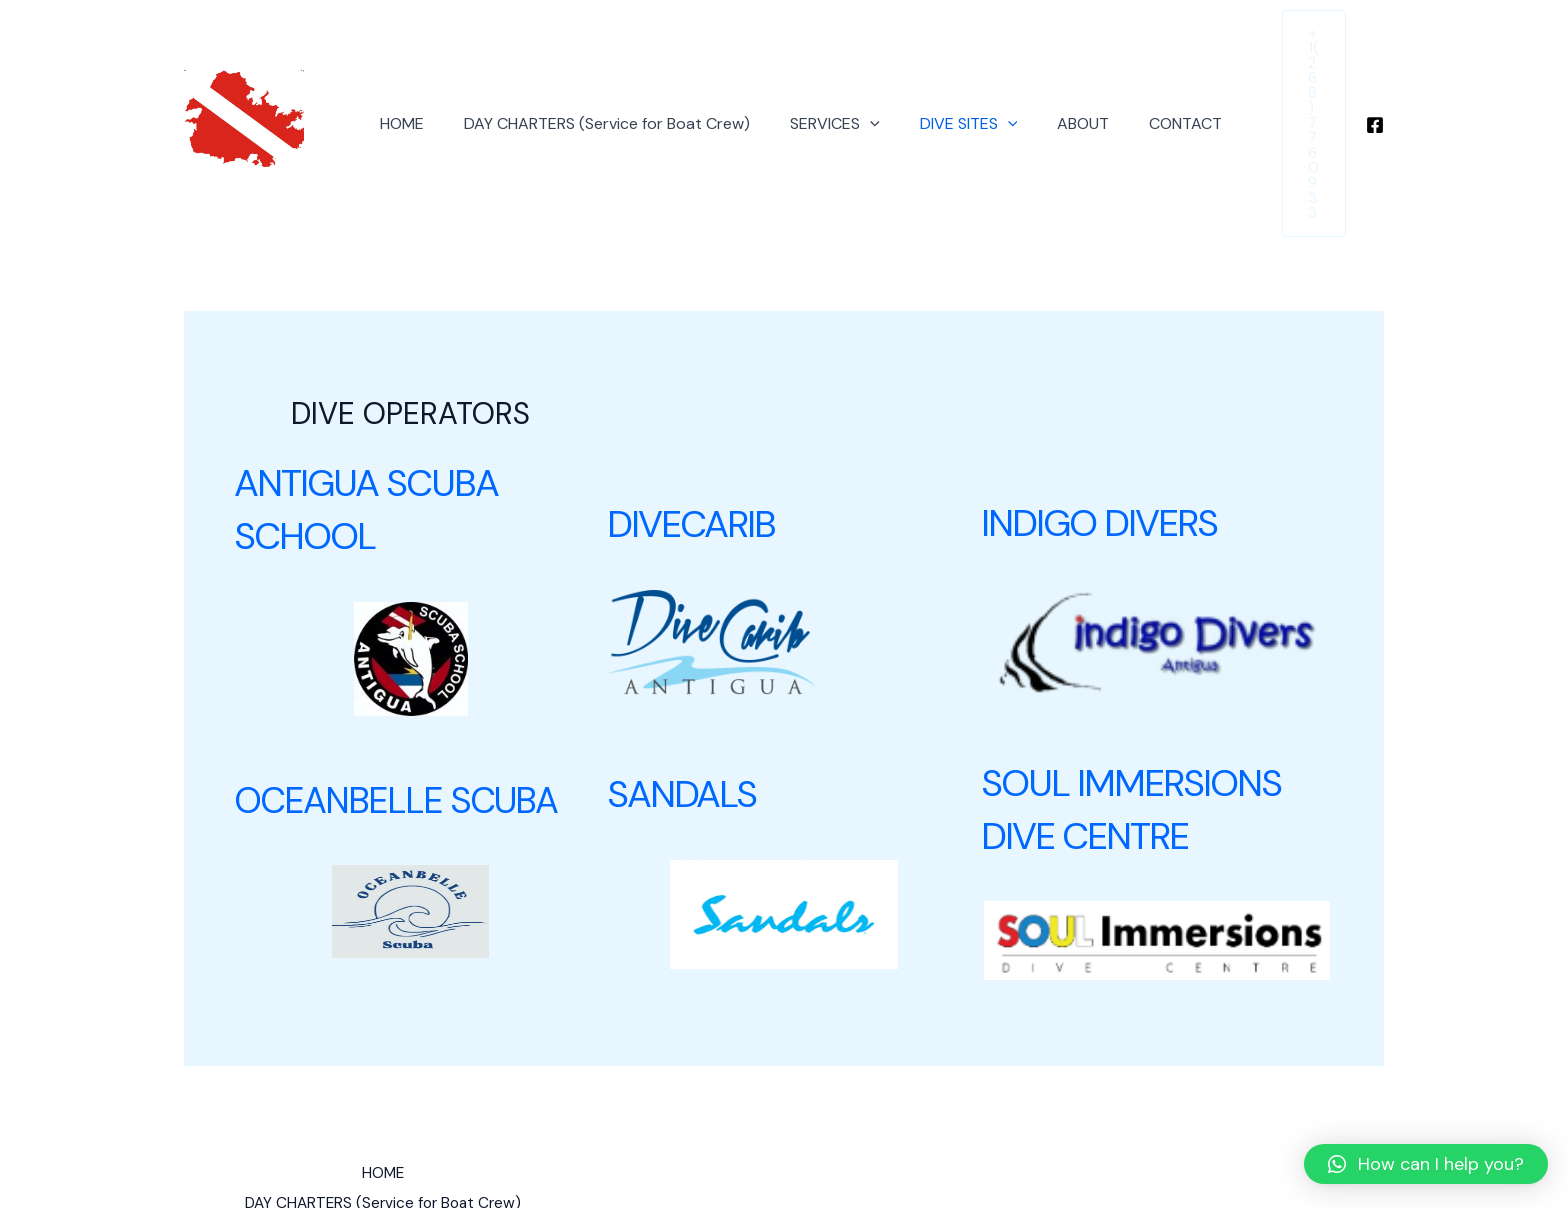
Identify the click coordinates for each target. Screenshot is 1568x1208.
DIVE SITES (948, 79)
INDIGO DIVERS (1106, 434)
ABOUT (1054, 78)
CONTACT (1148, 78)
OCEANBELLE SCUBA (395, 710)
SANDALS (686, 703)
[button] (1426, 1164)
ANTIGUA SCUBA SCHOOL (375, 420)
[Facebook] (1375, 81)
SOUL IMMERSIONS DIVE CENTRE (1141, 718)
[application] (857, 79)
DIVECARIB (697, 434)
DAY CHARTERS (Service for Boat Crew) (602, 78)
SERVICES (822, 79)
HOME (405, 78)
